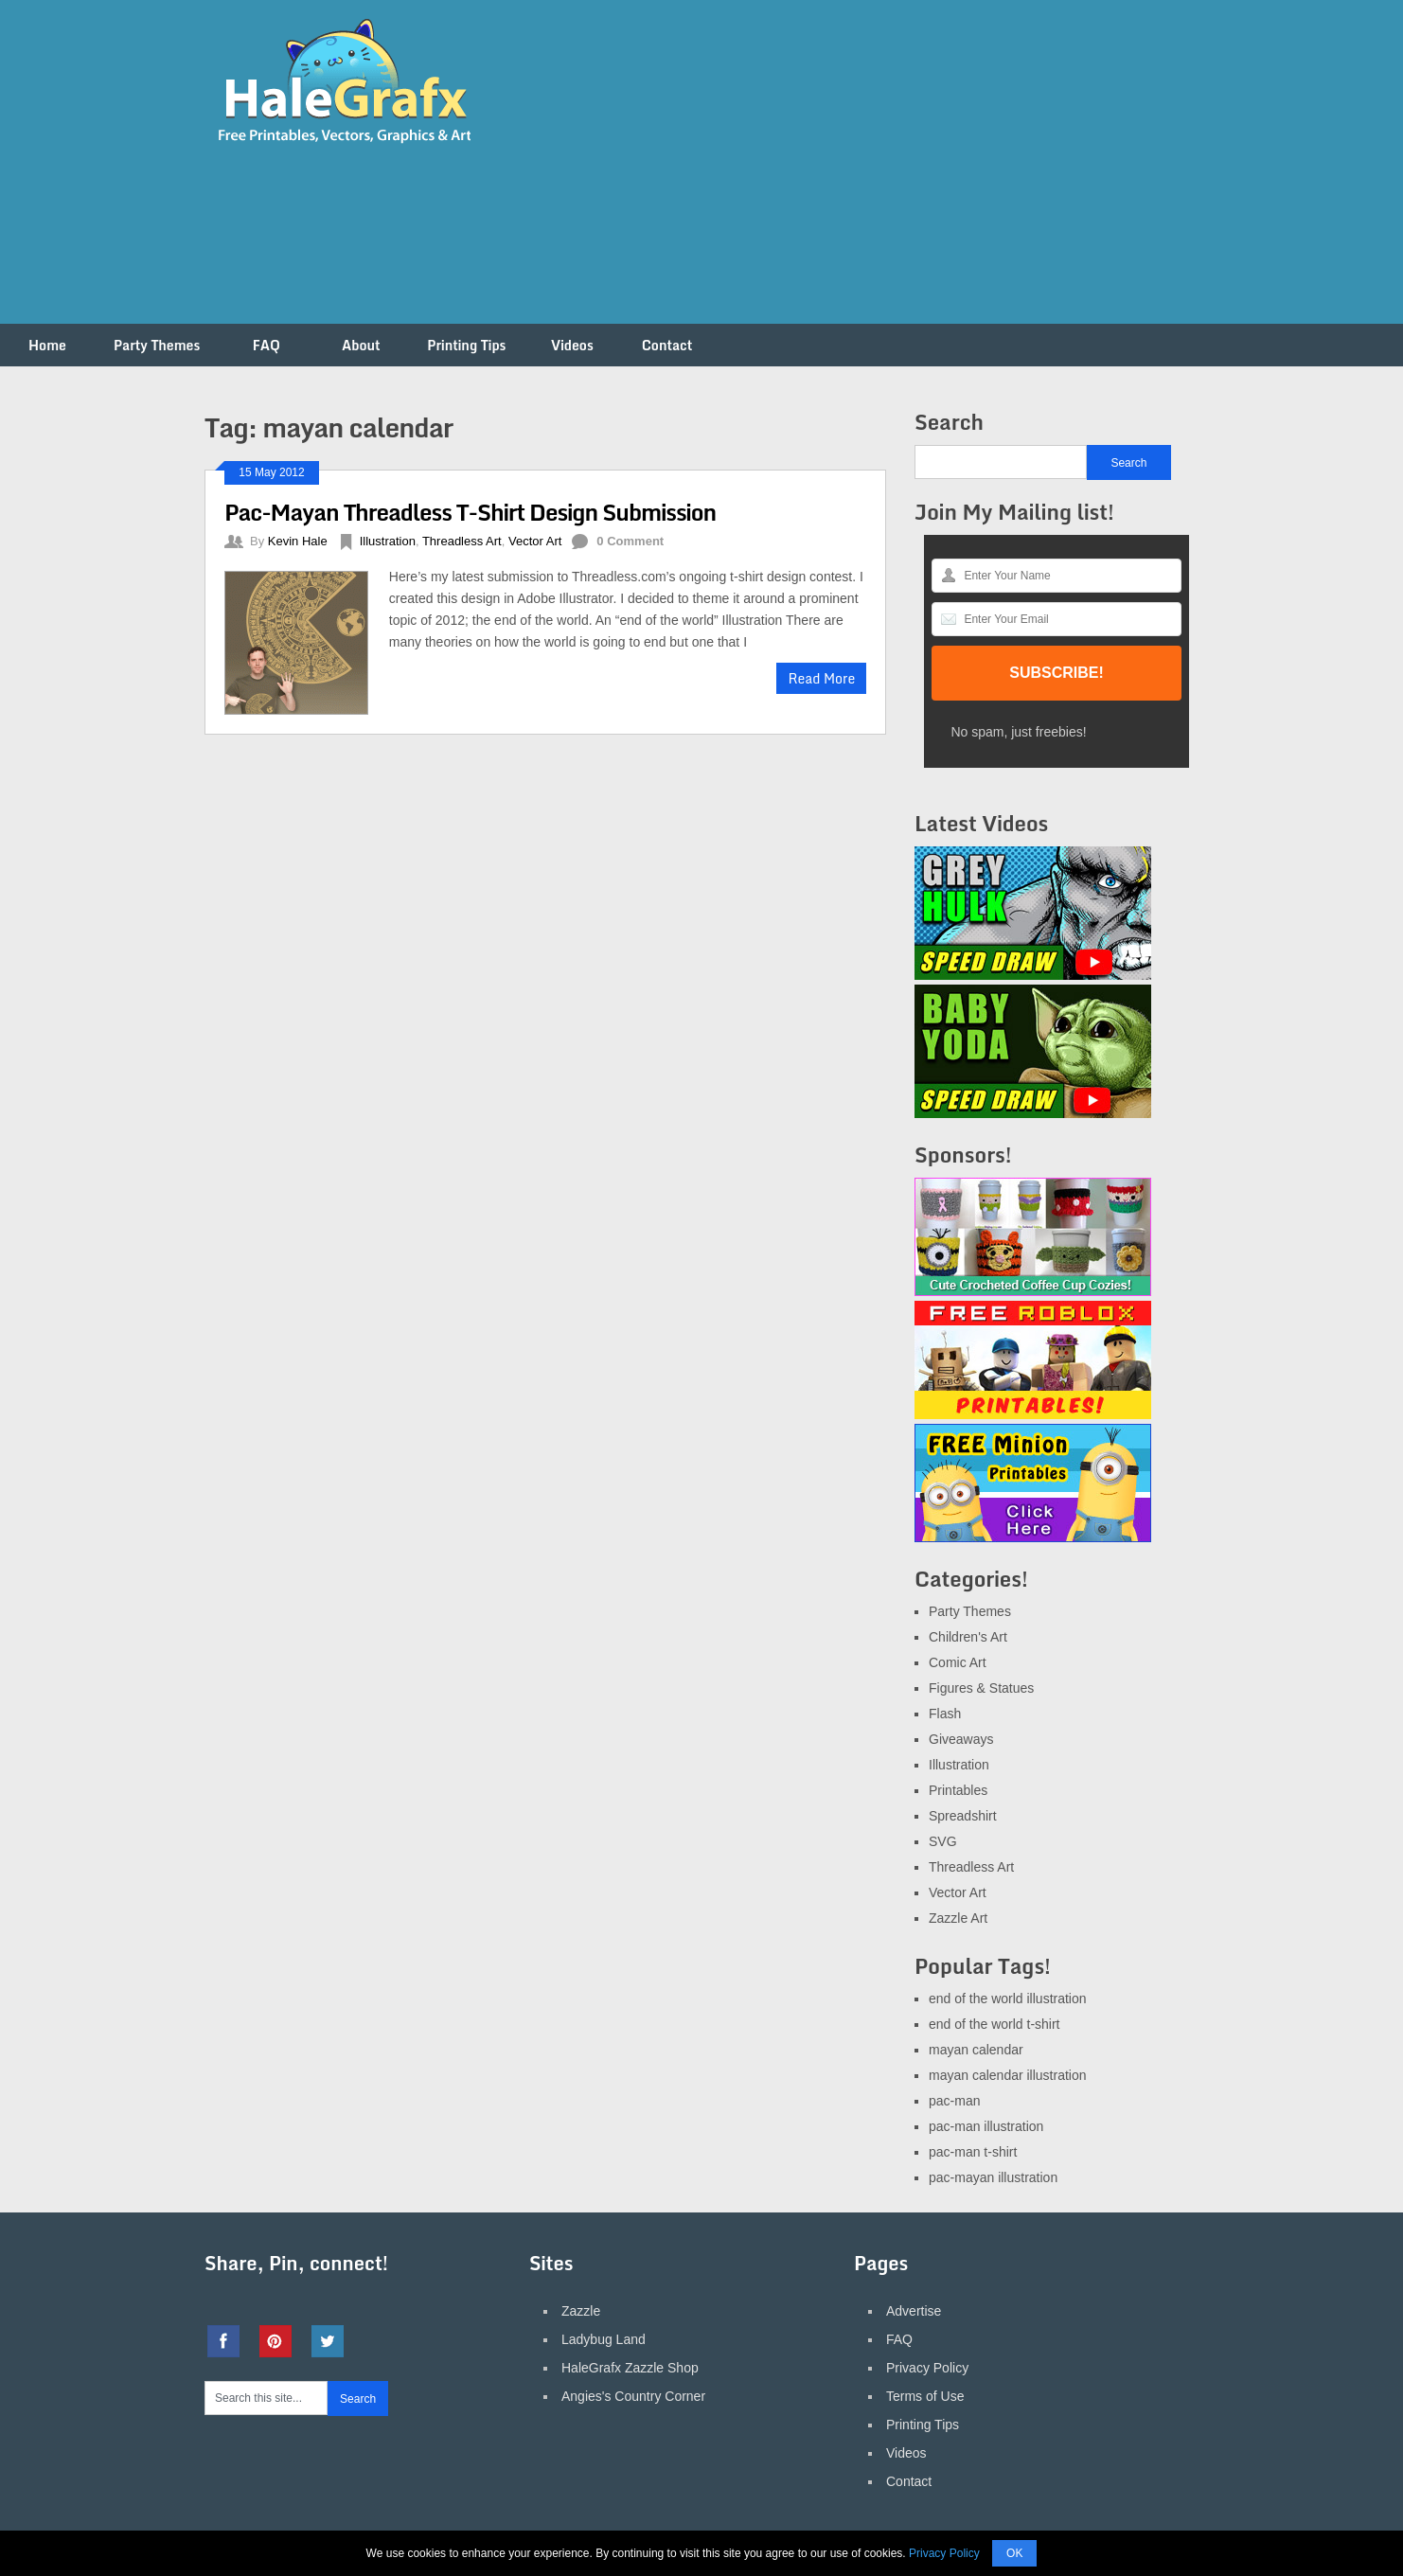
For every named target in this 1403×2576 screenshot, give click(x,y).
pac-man (954, 2100)
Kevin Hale (298, 541)
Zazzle (580, 2310)
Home (47, 345)
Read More (821, 678)
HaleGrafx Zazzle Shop (630, 2367)
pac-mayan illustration (993, 2177)
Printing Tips (466, 345)
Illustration (388, 541)
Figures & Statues (981, 1688)
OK (1014, 2553)
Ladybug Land (603, 2339)
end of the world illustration (1008, 1998)
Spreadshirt (963, 1815)
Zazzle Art (958, 1918)
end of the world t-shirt (994, 2024)
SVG (943, 1841)
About (361, 345)
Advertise (913, 2310)
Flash (945, 1713)
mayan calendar (976, 2049)
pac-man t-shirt (973, 2151)
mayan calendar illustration (1008, 2075)
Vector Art (534, 541)
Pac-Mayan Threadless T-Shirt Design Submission (470, 511)
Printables (958, 1790)
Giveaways (961, 1739)
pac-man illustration (986, 2126)
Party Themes (157, 345)
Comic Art (957, 1662)
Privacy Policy (927, 2367)
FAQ (266, 345)
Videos (572, 345)
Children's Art (968, 1636)
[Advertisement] (854, 173)
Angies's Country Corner (633, 2396)
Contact (667, 345)
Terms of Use (925, 2396)
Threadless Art (462, 541)
